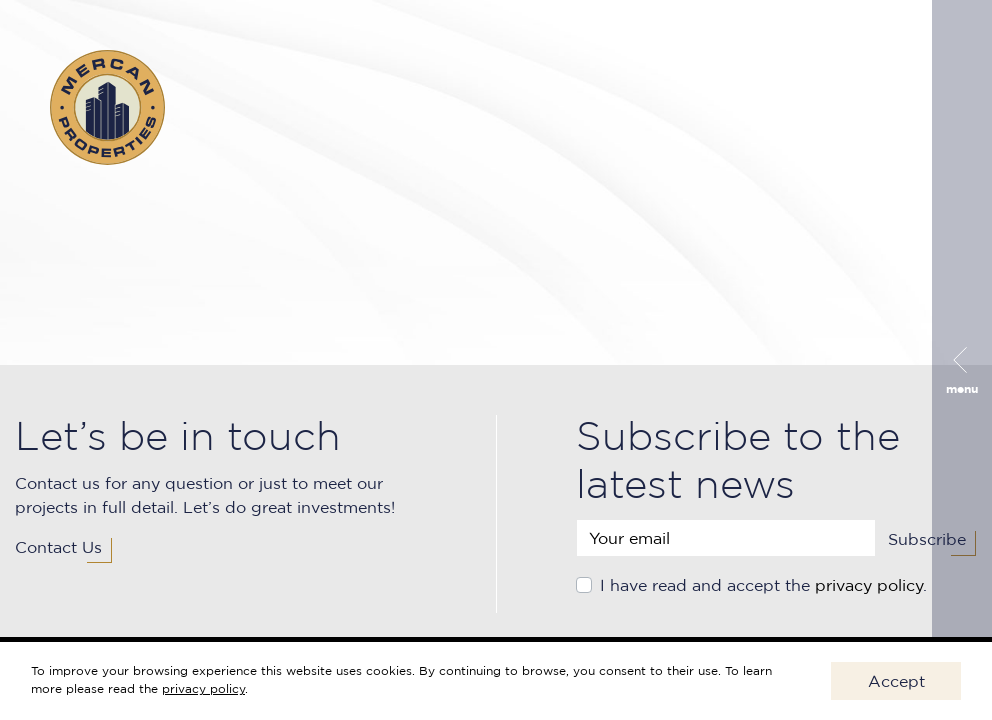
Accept (896, 681)
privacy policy (869, 585)
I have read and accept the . (763, 585)
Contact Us (58, 547)
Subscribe (927, 539)
